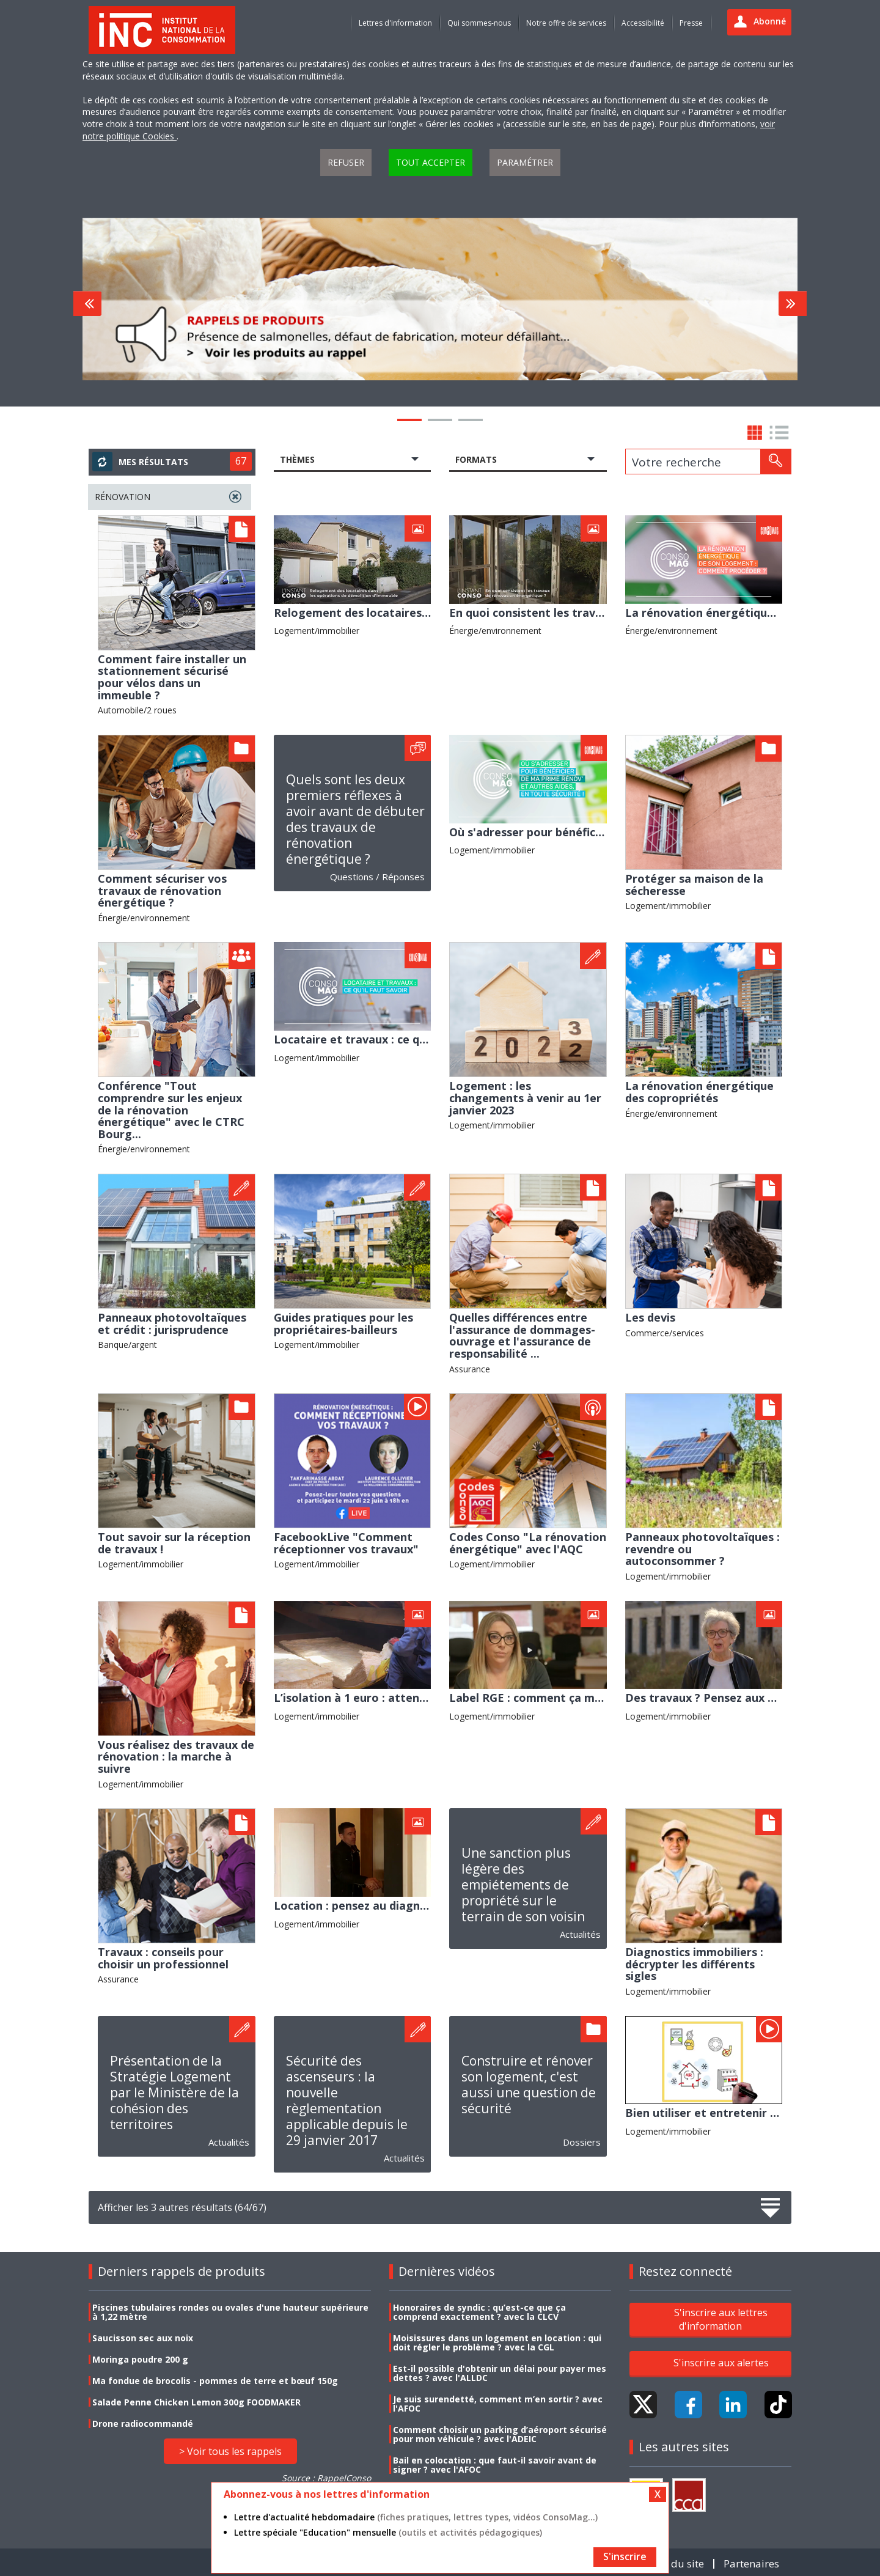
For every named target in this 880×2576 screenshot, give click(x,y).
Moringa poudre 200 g (140, 2359)
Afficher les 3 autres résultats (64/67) (440, 2207)
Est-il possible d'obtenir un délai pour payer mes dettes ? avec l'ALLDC (499, 2373)
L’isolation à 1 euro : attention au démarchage (402, 1697)
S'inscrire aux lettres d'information (721, 2319)
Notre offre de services (566, 23)
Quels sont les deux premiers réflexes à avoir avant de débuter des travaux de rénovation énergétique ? (355, 819)
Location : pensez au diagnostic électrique (389, 1905)
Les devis (650, 1317)
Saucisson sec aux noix (142, 2338)
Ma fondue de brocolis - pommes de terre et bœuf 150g (215, 2380)
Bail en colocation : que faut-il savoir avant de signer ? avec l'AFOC (494, 2464)
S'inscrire (625, 2556)
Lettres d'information (395, 23)
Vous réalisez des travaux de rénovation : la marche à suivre (176, 1756)
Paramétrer (525, 162)
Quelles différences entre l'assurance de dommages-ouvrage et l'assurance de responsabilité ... (522, 1335)
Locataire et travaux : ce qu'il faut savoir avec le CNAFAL (430, 1039)
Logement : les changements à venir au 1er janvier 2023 (525, 1097)
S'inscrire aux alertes (721, 2362)
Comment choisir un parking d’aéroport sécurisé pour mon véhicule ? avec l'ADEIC (500, 2434)
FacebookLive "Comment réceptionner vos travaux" (346, 1542)
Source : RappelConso (326, 2478)
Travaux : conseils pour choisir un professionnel (163, 1958)
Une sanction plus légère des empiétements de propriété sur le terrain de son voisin (523, 1884)
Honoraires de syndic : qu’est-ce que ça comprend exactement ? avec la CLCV (479, 2312)
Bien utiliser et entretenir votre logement (741, 2112)
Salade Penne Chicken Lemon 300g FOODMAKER (196, 2402)
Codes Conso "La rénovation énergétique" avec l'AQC (527, 1542)
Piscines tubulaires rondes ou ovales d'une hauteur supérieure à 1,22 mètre (230, 2312)
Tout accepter (430, 162)
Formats (476, 459)
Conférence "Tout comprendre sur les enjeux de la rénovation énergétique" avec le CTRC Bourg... (171, 1109)
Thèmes (297, 459)
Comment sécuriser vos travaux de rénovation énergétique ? (162, 890)
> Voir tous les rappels (230, 2451)
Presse (691, 23)
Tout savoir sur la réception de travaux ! (174, 1542)
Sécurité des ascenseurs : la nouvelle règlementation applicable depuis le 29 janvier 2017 (347, 2100)
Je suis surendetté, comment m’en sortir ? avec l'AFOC (498, 2403)
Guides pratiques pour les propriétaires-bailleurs (343, 1323)
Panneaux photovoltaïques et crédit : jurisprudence (172, 1323)
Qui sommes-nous (479, 23)
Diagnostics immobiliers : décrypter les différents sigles (694, 1964)
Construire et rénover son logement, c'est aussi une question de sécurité (528, 2084)
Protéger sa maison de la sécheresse (694, 884)
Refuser (346, 162)
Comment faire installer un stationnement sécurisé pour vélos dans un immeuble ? (172, 677)
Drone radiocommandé (142, 2423)
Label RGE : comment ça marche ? (541, 1697)
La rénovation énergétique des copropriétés (699, 1091)
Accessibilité (643, 23)
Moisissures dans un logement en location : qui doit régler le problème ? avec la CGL (497, 2342)
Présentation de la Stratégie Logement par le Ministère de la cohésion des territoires (174, 2092)
